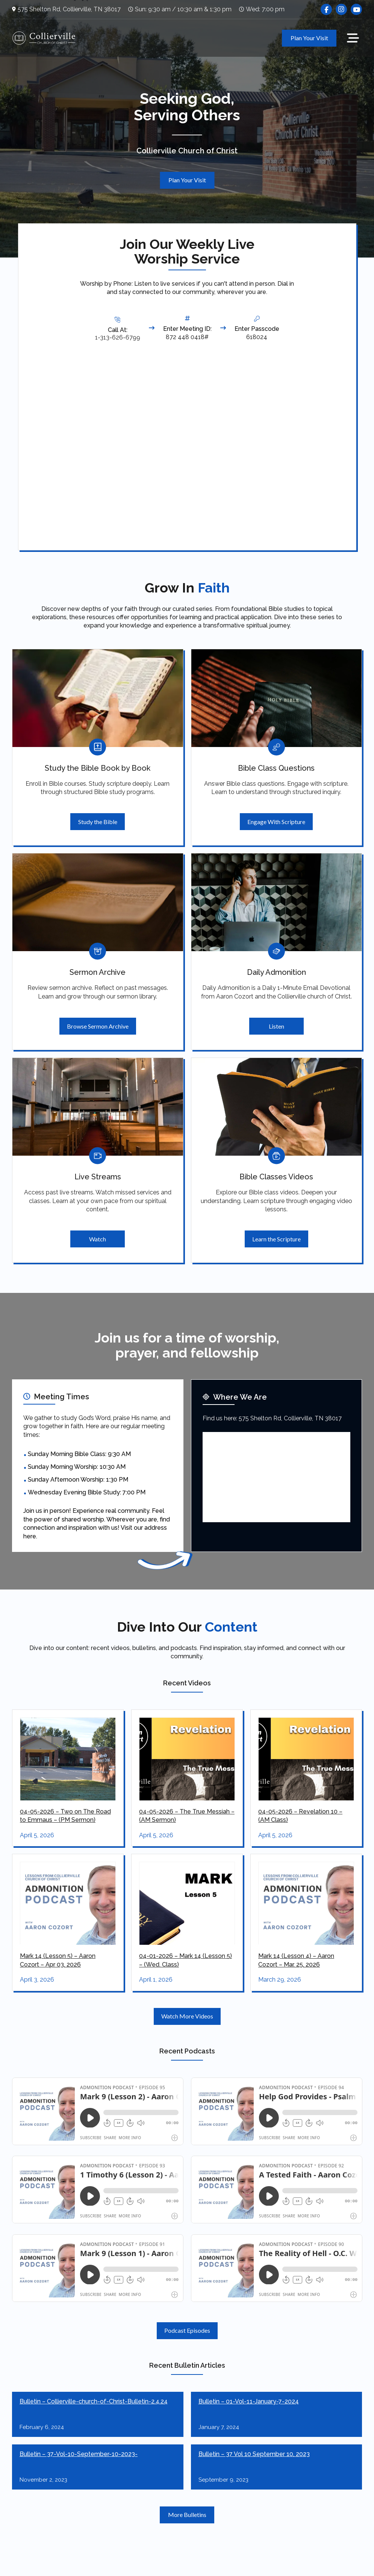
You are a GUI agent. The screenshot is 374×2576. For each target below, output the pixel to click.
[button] (353, 38)
